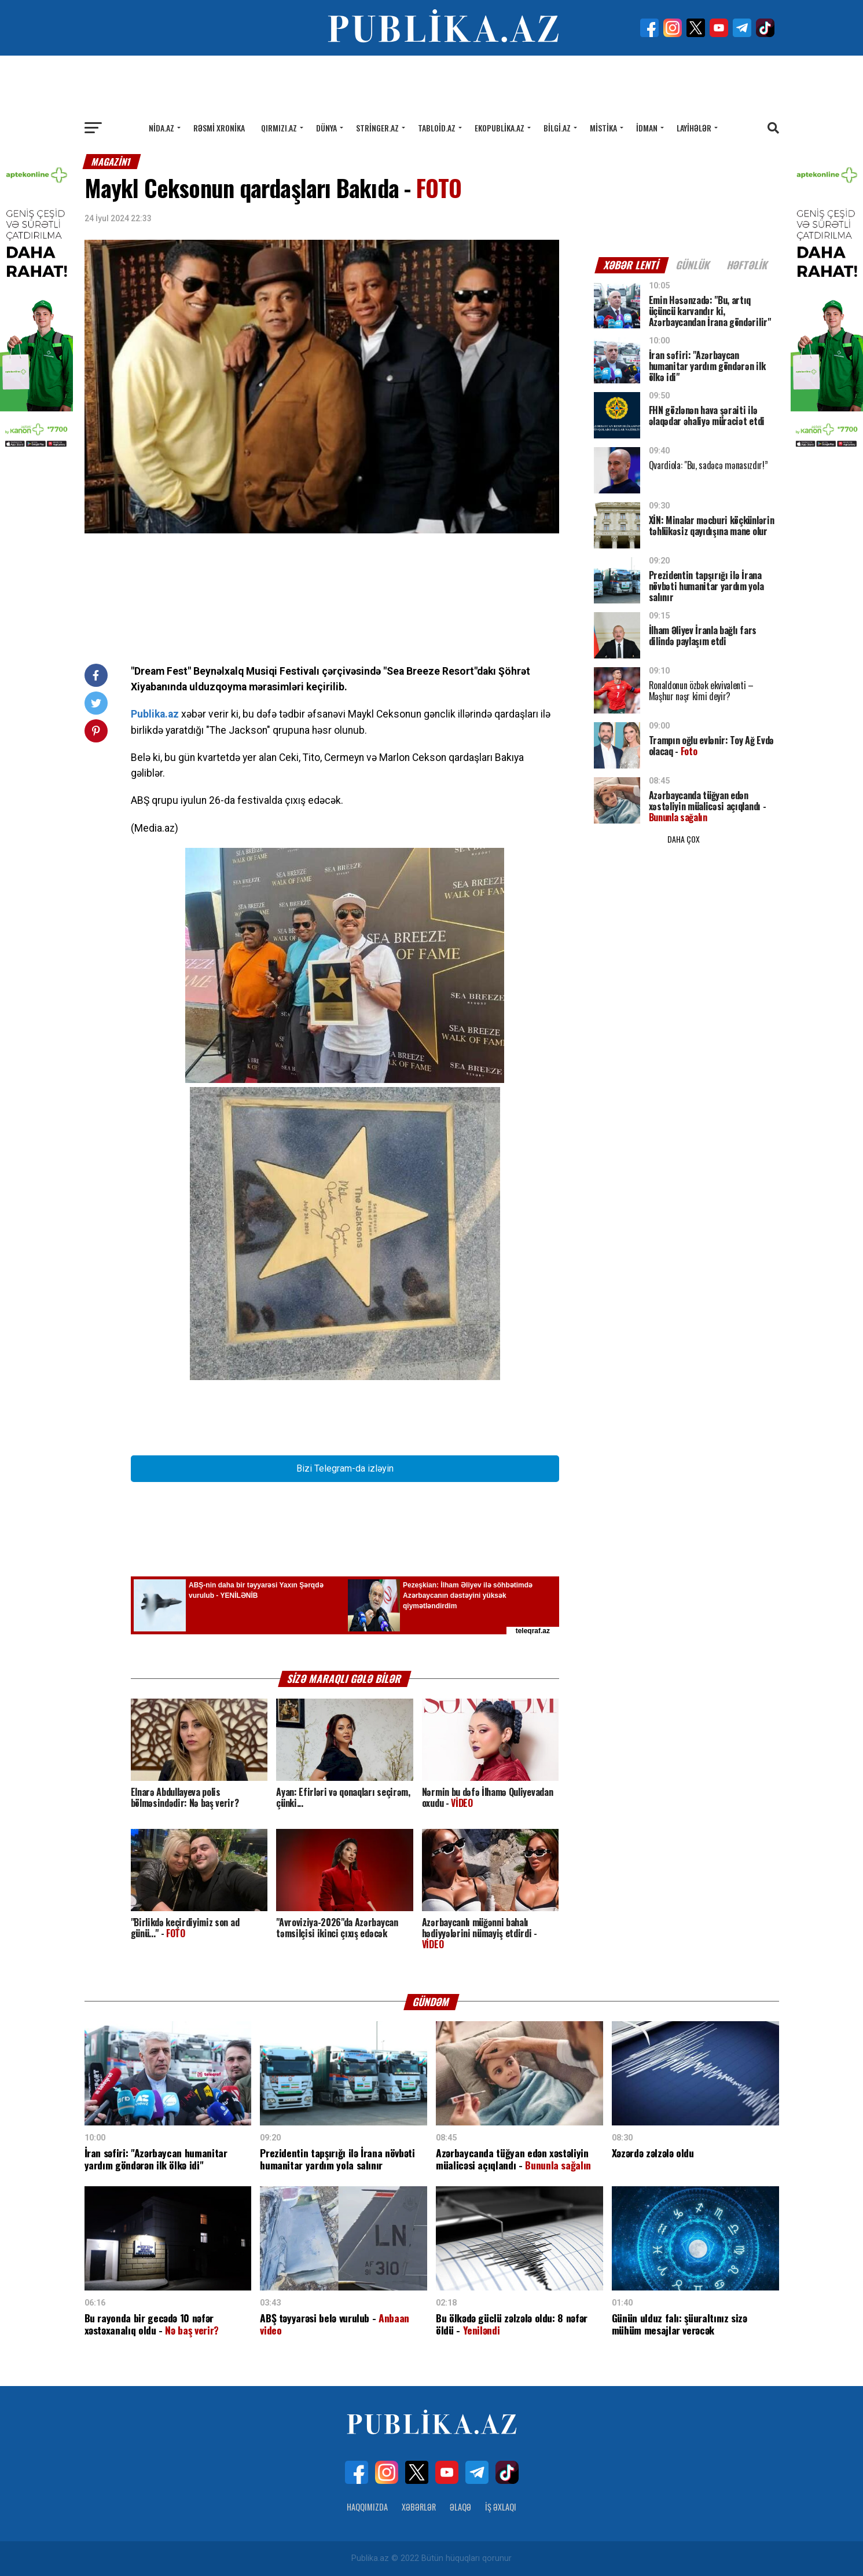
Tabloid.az (437, 128)
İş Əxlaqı (500, 2507)
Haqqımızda (367, 2507)
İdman (647, 128)
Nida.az (161, 128)
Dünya (326, 128)
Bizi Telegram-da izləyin (345, 1468)
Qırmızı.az (279, 128)
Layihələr (694, 128)
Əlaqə (460, 2507)
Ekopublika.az (499, 128)
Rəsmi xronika (219, 128)
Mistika (603, 128)
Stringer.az (377, 128)
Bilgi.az (557, 128)
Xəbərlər (419, 2507)
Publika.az (155, 714)
